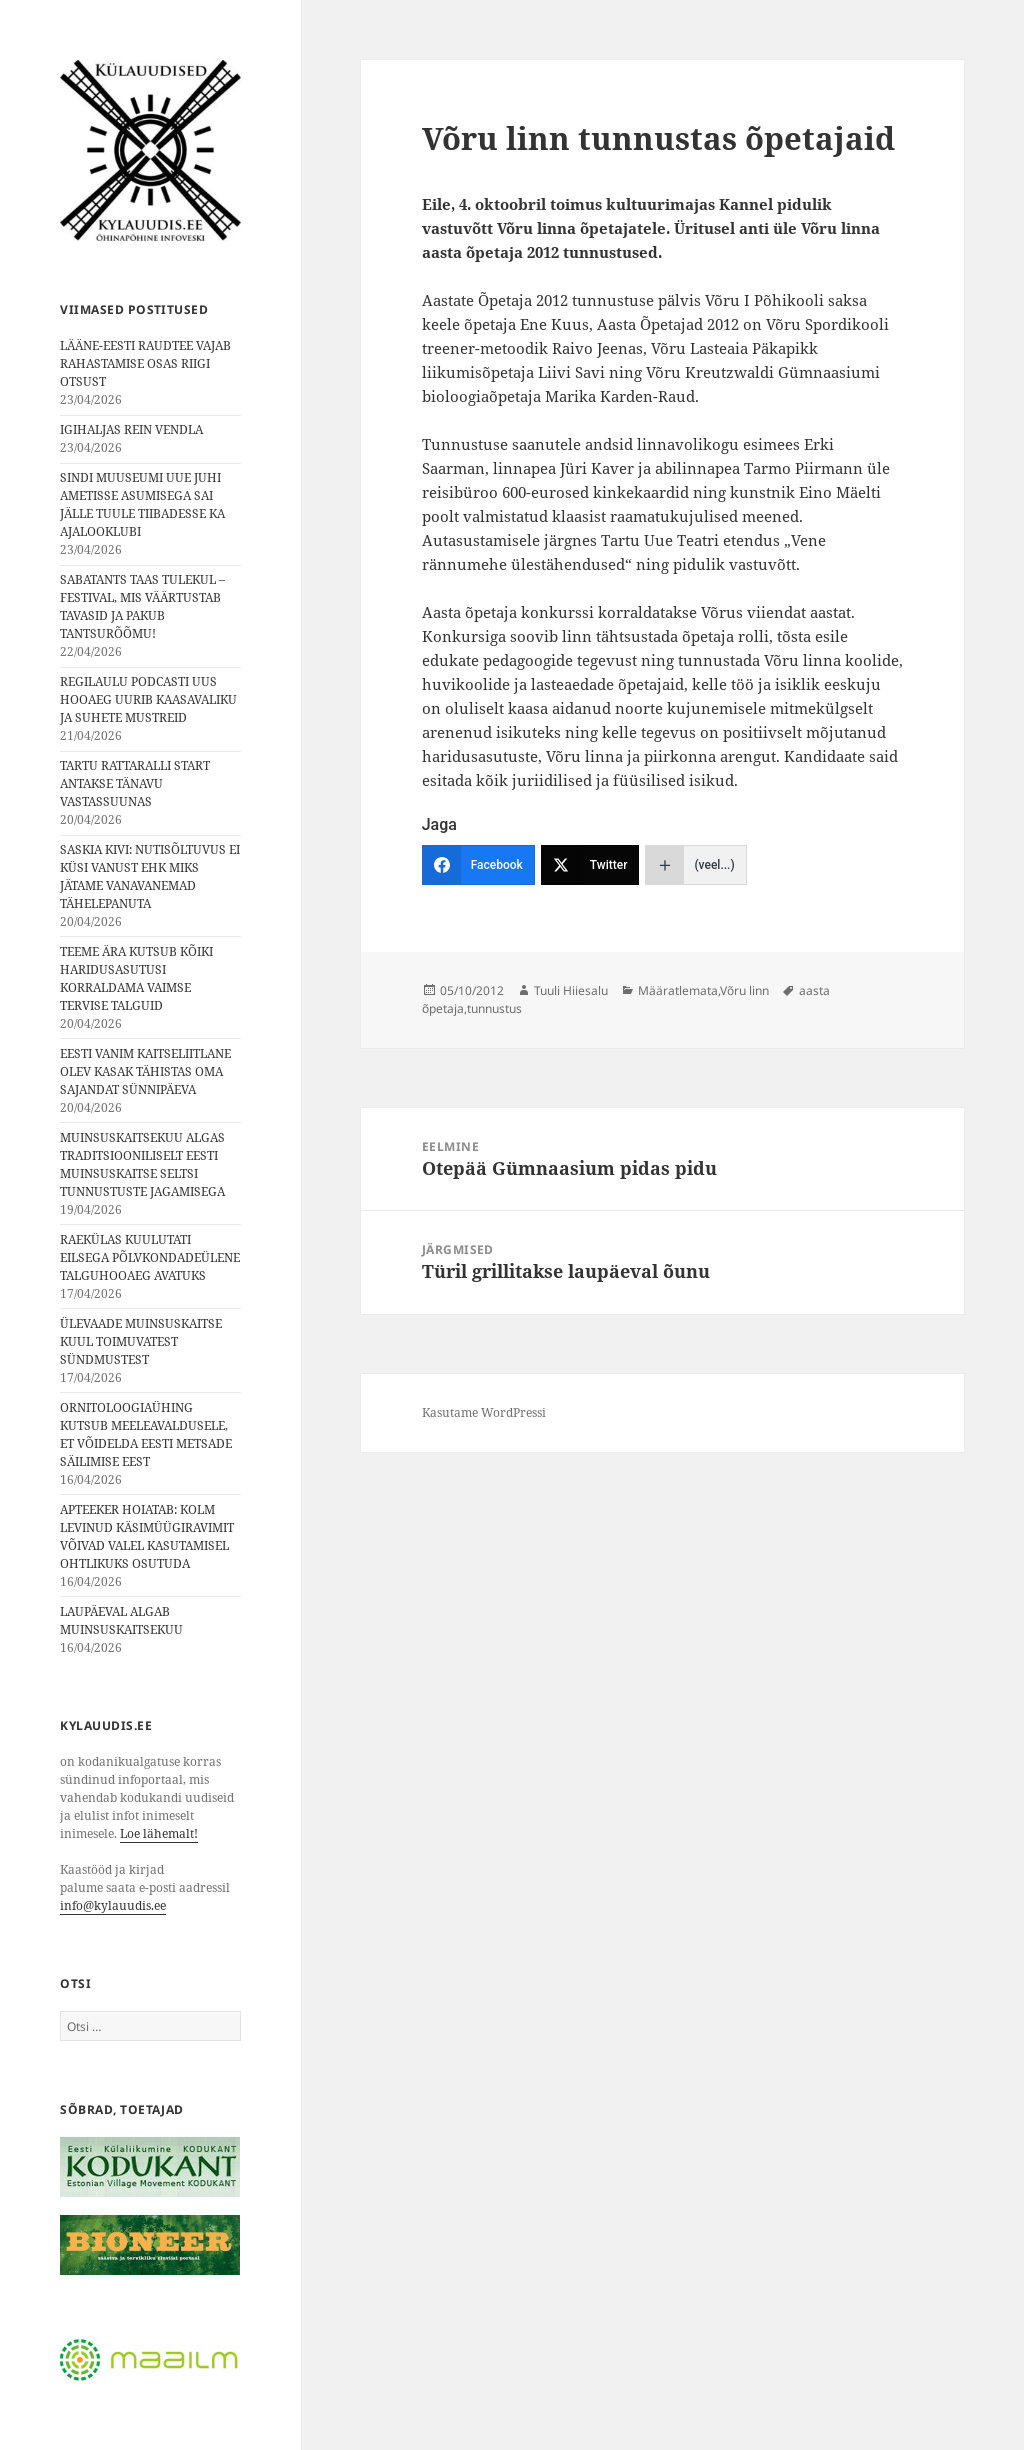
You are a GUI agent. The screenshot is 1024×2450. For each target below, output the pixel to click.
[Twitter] (590, 865)
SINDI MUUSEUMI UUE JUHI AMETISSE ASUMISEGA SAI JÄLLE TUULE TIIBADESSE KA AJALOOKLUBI (142, 504)
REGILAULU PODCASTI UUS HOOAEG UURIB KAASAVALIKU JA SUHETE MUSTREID (148, 699)
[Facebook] (478, 865)
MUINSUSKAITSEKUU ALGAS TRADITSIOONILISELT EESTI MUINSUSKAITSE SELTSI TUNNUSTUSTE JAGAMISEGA (142, 1164)
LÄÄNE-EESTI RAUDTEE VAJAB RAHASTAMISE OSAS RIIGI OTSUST (145, 363)
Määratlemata (678, 990)
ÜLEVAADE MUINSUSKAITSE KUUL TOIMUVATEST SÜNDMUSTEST (141, 1341)
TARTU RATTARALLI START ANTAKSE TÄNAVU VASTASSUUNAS (135, 783)
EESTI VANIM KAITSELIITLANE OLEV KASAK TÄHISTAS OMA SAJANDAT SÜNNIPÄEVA (145, 1071)
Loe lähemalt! (159, 1833)
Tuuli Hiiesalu (571, 990)
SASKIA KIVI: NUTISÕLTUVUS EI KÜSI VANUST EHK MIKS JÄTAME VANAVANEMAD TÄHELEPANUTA (150, 876)
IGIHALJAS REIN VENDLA (131, 429)
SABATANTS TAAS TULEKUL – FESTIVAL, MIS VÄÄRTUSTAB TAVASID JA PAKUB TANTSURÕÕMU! (142, 606)
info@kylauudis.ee (113, 1905)
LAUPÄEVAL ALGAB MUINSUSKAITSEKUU (121, 1620)
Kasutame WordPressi (484, 1412)
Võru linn (744, 990)
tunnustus (494, 1008)
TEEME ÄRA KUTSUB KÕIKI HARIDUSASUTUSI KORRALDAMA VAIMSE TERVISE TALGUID (136, 978)
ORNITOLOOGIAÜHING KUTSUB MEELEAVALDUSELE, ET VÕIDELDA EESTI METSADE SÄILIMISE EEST (146, 1434)
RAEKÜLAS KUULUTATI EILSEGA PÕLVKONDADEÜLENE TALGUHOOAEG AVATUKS (150, 1257)
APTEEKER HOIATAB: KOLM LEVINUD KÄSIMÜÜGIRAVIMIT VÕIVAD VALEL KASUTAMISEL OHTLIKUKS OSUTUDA (147, 1536)
